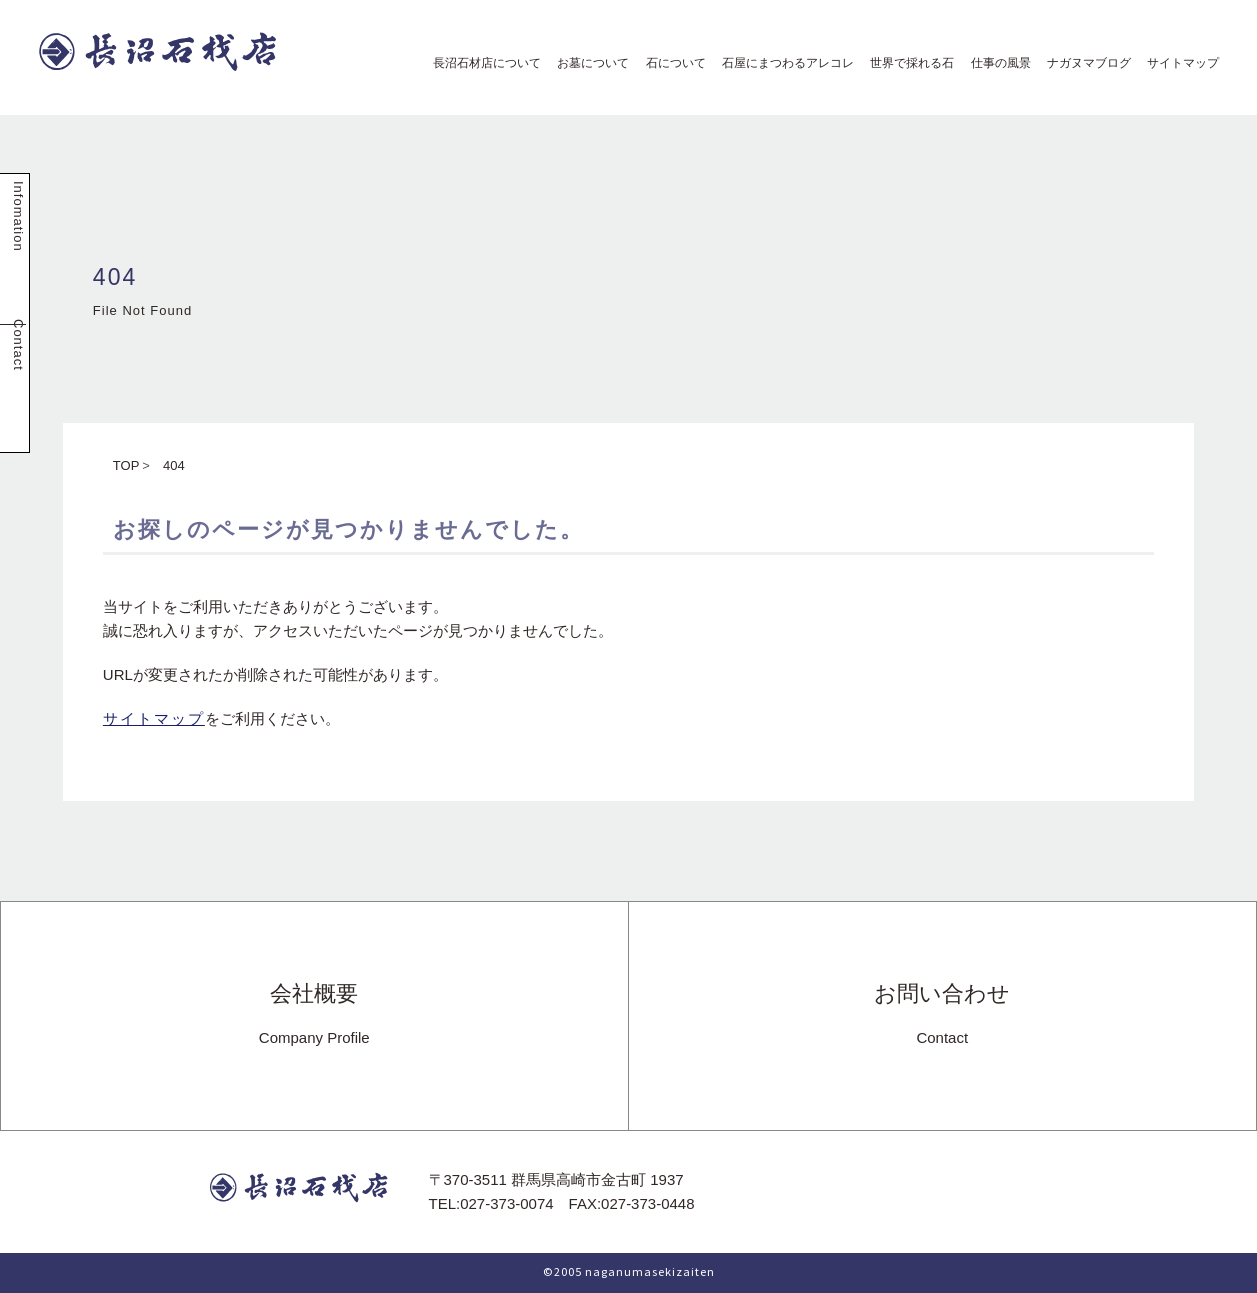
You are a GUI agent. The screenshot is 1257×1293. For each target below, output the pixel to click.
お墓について (587, 63)
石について (670, 63)
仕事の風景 (995, 63)
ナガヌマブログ (1083, 63)
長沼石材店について (481, 63)
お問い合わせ (942, 1015)
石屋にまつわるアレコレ (782, 63)
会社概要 (314, 1015)
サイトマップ (1177, 63)
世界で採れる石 (906, 63)
